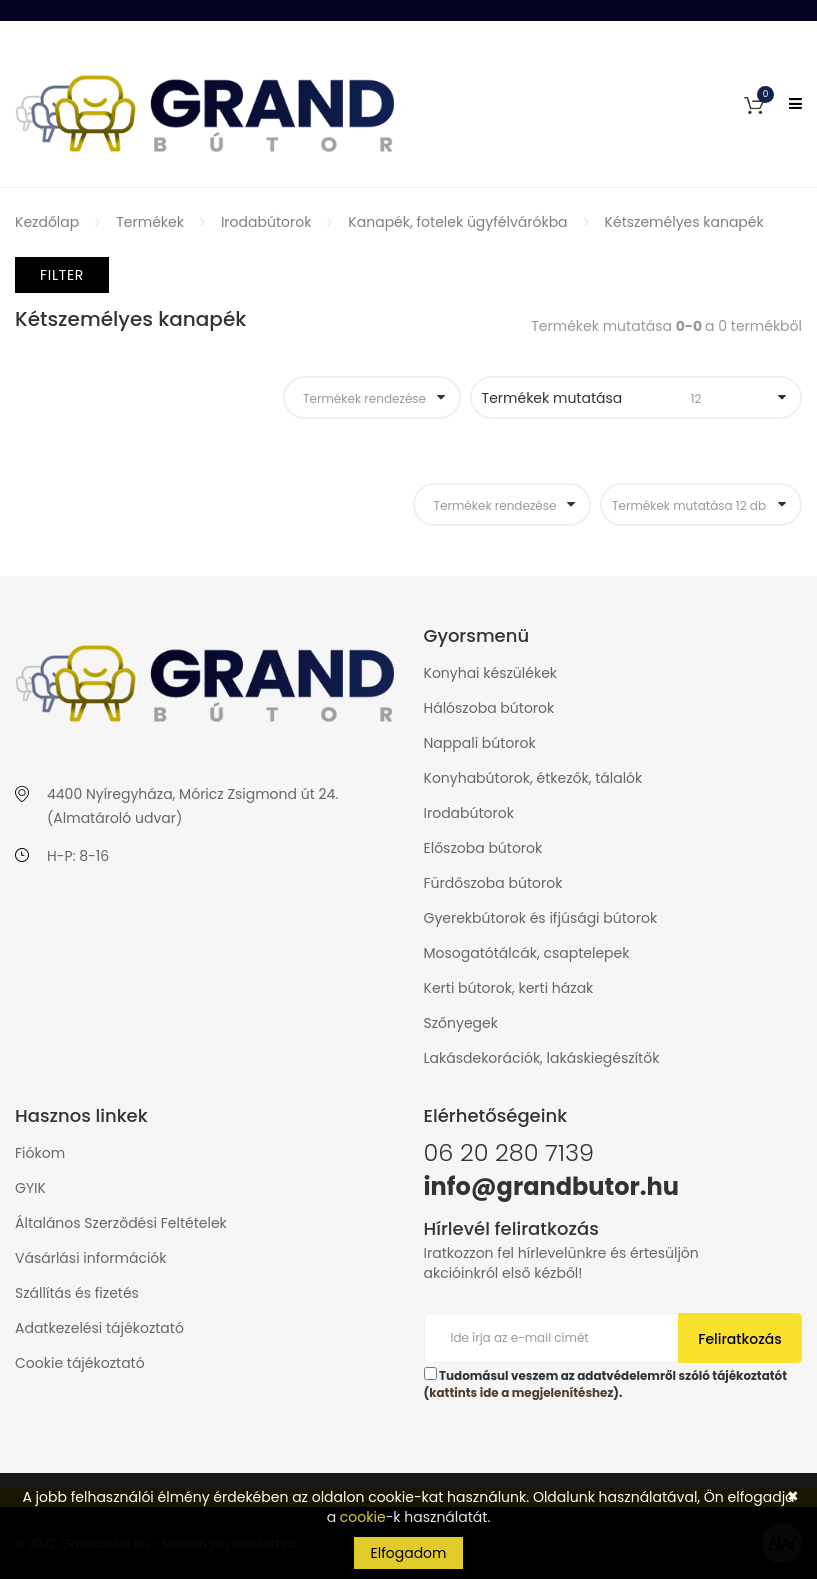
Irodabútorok (266, 222)
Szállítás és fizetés (77, 1293)
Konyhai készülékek (491, 673)
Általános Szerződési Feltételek (121, 1223)
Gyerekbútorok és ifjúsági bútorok (541, 918)
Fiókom (40, 1153)
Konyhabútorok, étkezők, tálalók (533, 778)
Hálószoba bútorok (489, 708)
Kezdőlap (47, 222)
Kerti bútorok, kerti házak (509, 988)
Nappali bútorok (480, 743)
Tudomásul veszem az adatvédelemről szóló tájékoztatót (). (606, 1384)
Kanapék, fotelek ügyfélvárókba (457, 222)
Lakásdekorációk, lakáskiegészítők (542, 1058)
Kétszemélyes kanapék (684, 222)
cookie (363, 1517)
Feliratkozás (740, 1339)
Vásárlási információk (91, 1258)
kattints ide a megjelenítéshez (521, 1393)
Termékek (150, 222)
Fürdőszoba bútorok (493, 883)
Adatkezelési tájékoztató (99, 1328)
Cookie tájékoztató (80, 1363)
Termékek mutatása (624, 398)
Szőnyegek (461, 1023)
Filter (62, 275)
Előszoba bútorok (483, 848)
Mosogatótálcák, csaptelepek (527, 953)
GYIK (30, 1188)
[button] (754, 104)
